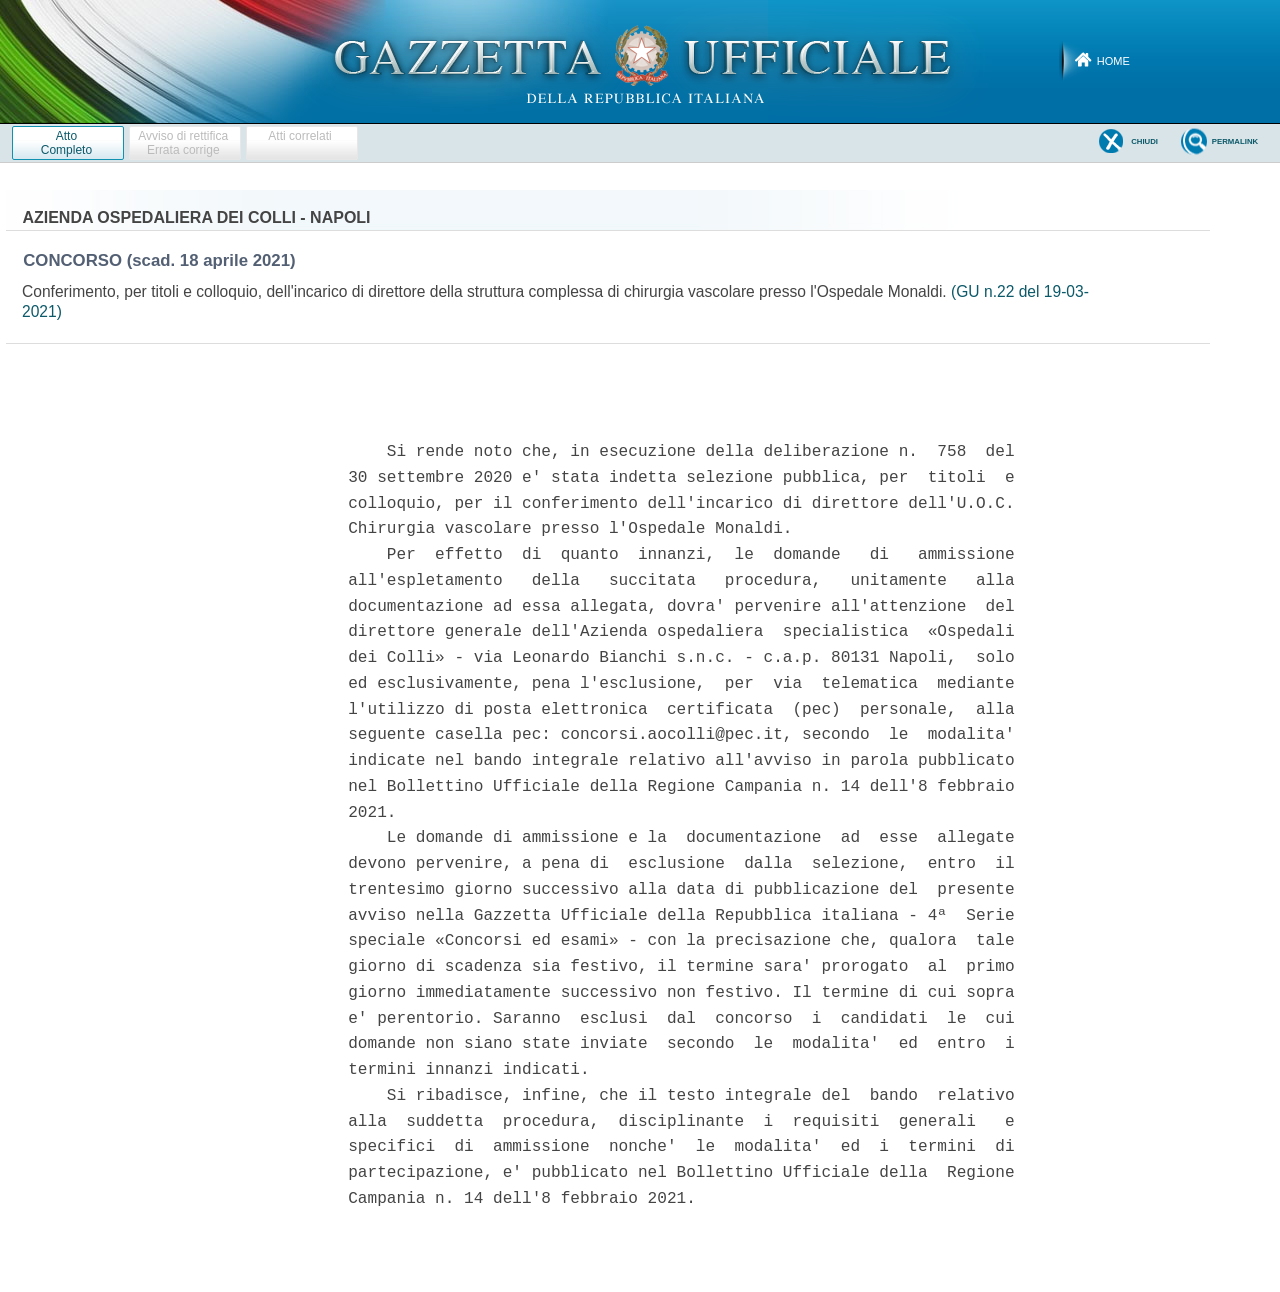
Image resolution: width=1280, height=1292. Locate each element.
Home (1113, 61)
